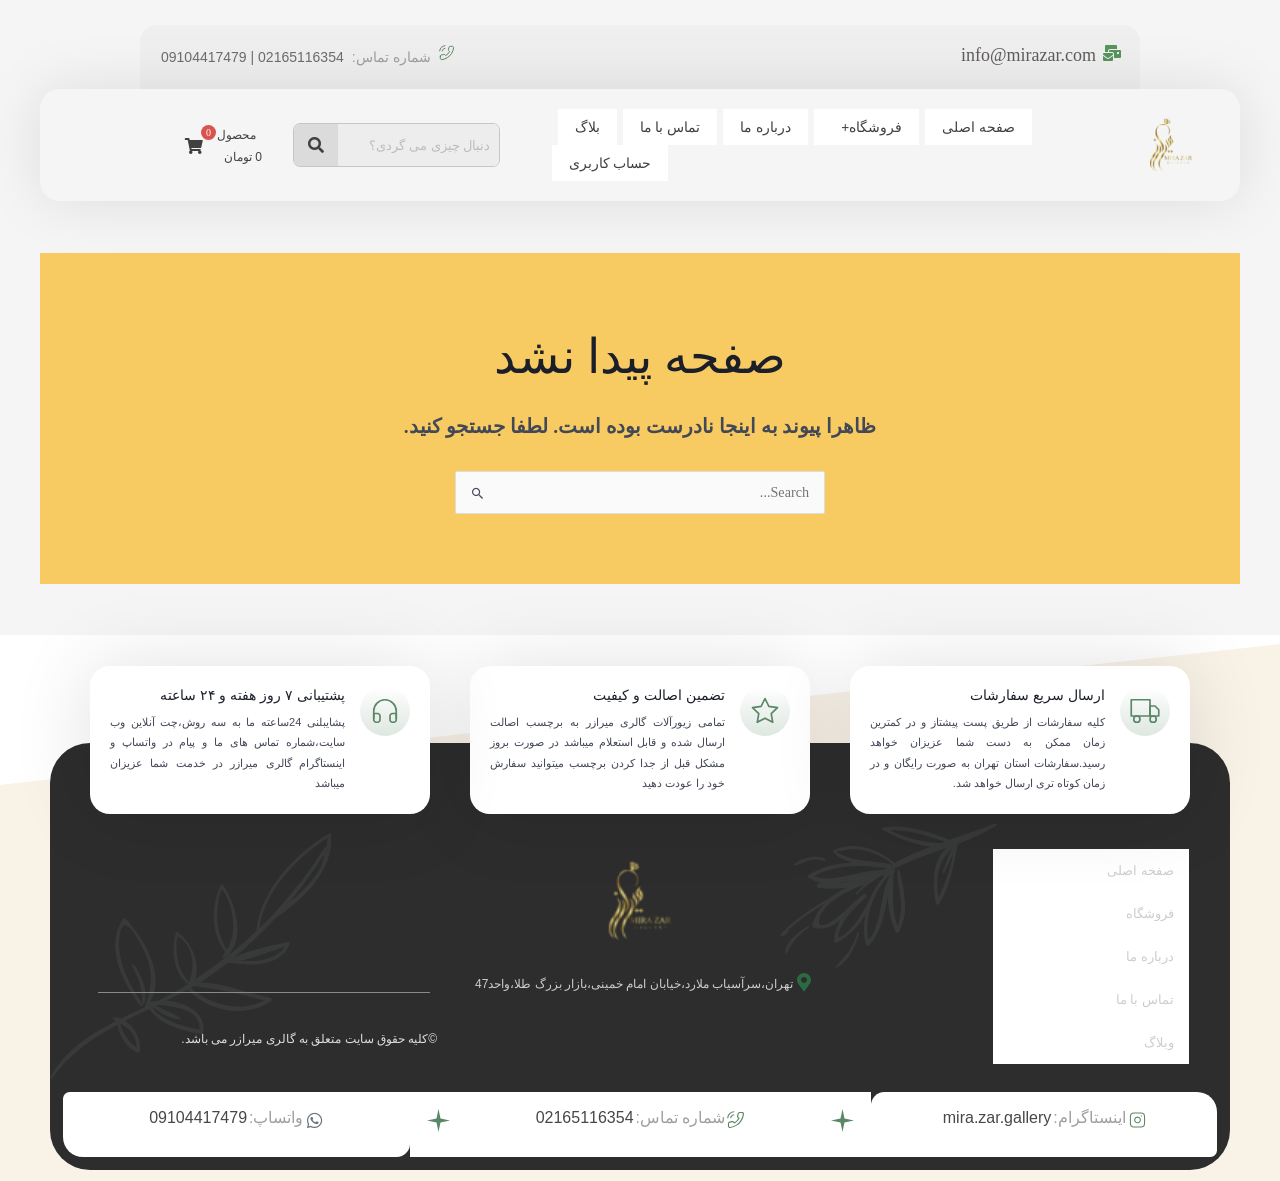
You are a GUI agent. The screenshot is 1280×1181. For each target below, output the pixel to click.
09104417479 (198, 1074)
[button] (947, 144)
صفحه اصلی (1051, 144)
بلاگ (691, 144)
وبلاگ (1159, 1003)
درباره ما (854, 144)
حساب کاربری (606, 144)
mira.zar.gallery (997, 1074)
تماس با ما (766, 144)
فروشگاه (952, 144)
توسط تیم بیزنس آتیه (581, 1158)
